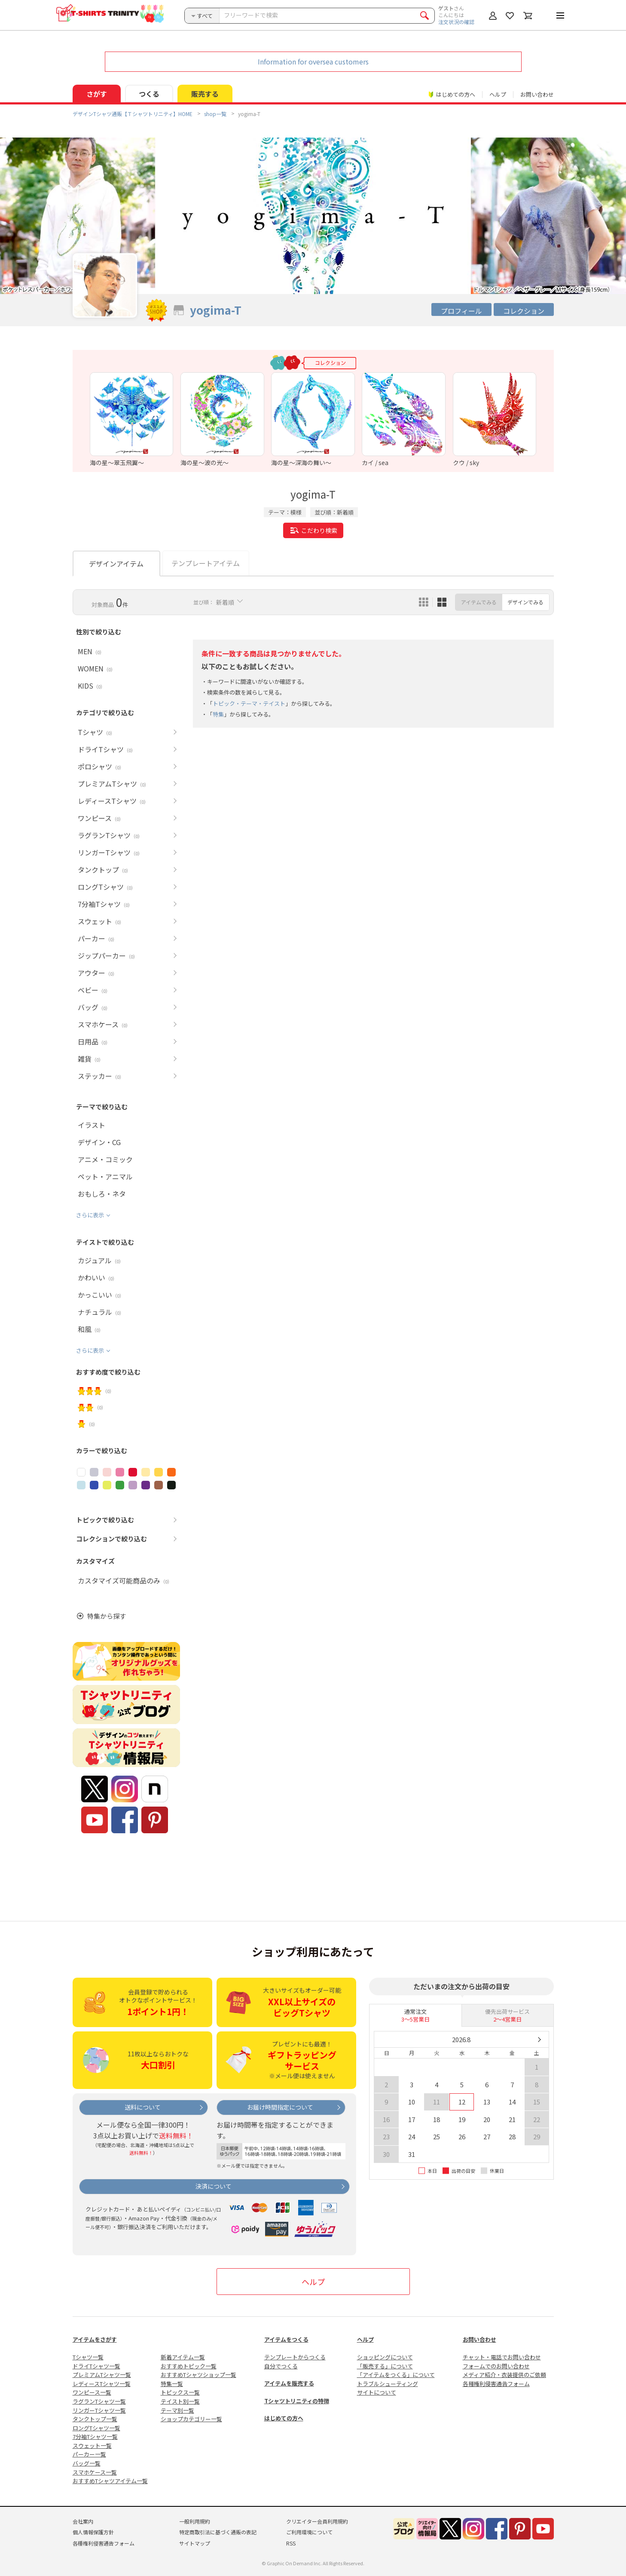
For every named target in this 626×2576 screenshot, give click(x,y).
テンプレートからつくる (295, 2357)
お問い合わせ (537, 94)
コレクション (523, 311)
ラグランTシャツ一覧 (99, 2401)
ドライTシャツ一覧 (96, 2366)
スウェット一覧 (92, 2445)
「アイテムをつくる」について (396, 2375)
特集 (218, 714)
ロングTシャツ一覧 (96, 2428)
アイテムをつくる (286, 2339)
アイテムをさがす (95, 2339)
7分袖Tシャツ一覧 (95, 2436)
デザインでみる (525, 602)
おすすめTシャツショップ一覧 (198, 2375)
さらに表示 (90, 1215)
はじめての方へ (283, 2418)
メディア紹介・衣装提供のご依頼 (504, 2375)
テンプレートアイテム (205, 563)
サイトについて (376, 2392)
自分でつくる (281, 2366)
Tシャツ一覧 (88, 2357)
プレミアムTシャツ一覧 (102, 2375)
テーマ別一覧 (177, 2410)
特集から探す (106, 1615)
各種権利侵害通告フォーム (496, 2384)
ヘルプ (497, 94)
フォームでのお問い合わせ (496, 2366)
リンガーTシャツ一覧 (99, 2410)
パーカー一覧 (89, 2454)
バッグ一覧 (87, 2463)
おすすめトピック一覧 (189, 2366)
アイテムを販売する (289, 2383)
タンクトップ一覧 (95, 2419)
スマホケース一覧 (95, 2472)
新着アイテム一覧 (183, 2357)
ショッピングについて (385, 2357)
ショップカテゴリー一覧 (191, 2419)
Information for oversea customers (313, 61)
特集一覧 (172, 2384)
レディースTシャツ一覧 (102, 2384)
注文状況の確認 (456, 21)
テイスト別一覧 (180, 2401)
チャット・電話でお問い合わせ (502, 2357)
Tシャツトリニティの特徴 (296, 2401)
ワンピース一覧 (92, 2392)
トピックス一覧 (180, 2392)
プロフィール (461, 311)
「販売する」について (385, 2366)
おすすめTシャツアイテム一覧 (110, 2481)
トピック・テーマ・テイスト (249, 703)
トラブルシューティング (387, 2384)
